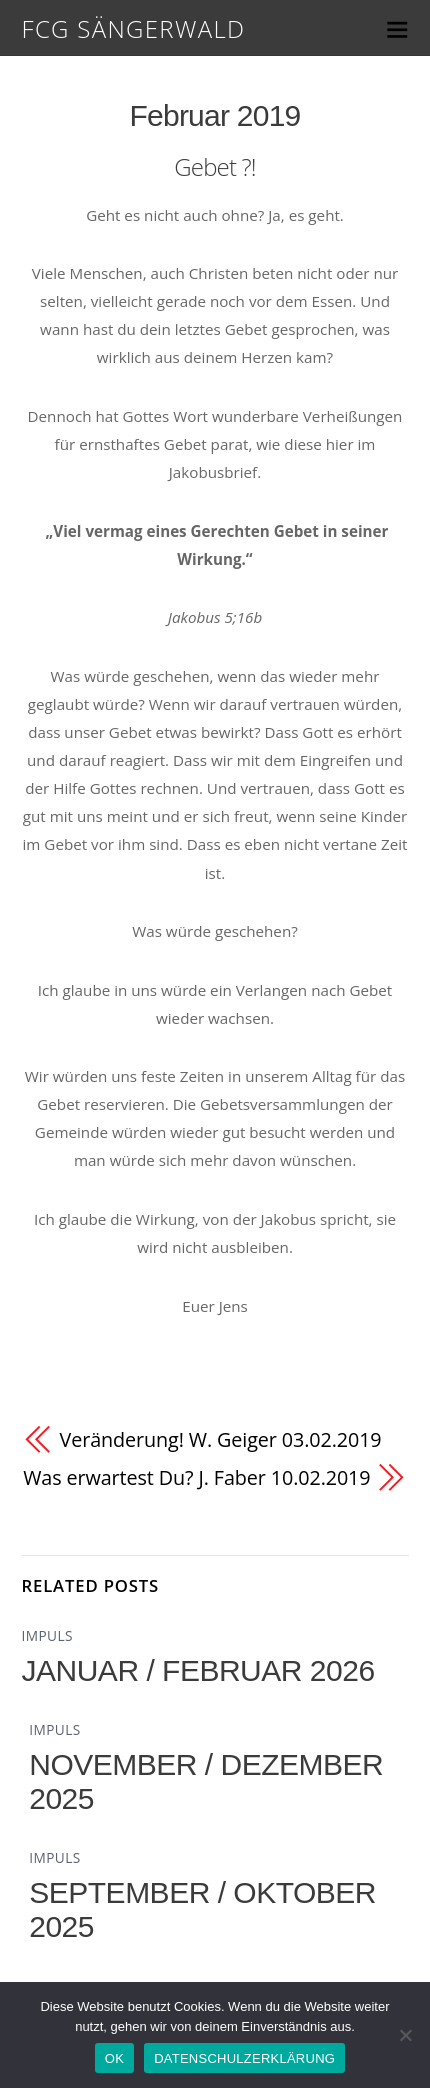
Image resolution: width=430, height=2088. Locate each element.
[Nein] (405, 2035)
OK (114, 2058)
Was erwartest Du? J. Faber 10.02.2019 (196, 1477)
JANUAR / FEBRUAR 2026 (198, 1670)
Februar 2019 (214, 115)
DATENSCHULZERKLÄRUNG (244, 2058)
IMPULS (47, 1635)
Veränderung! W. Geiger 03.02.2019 (221, 1439)
